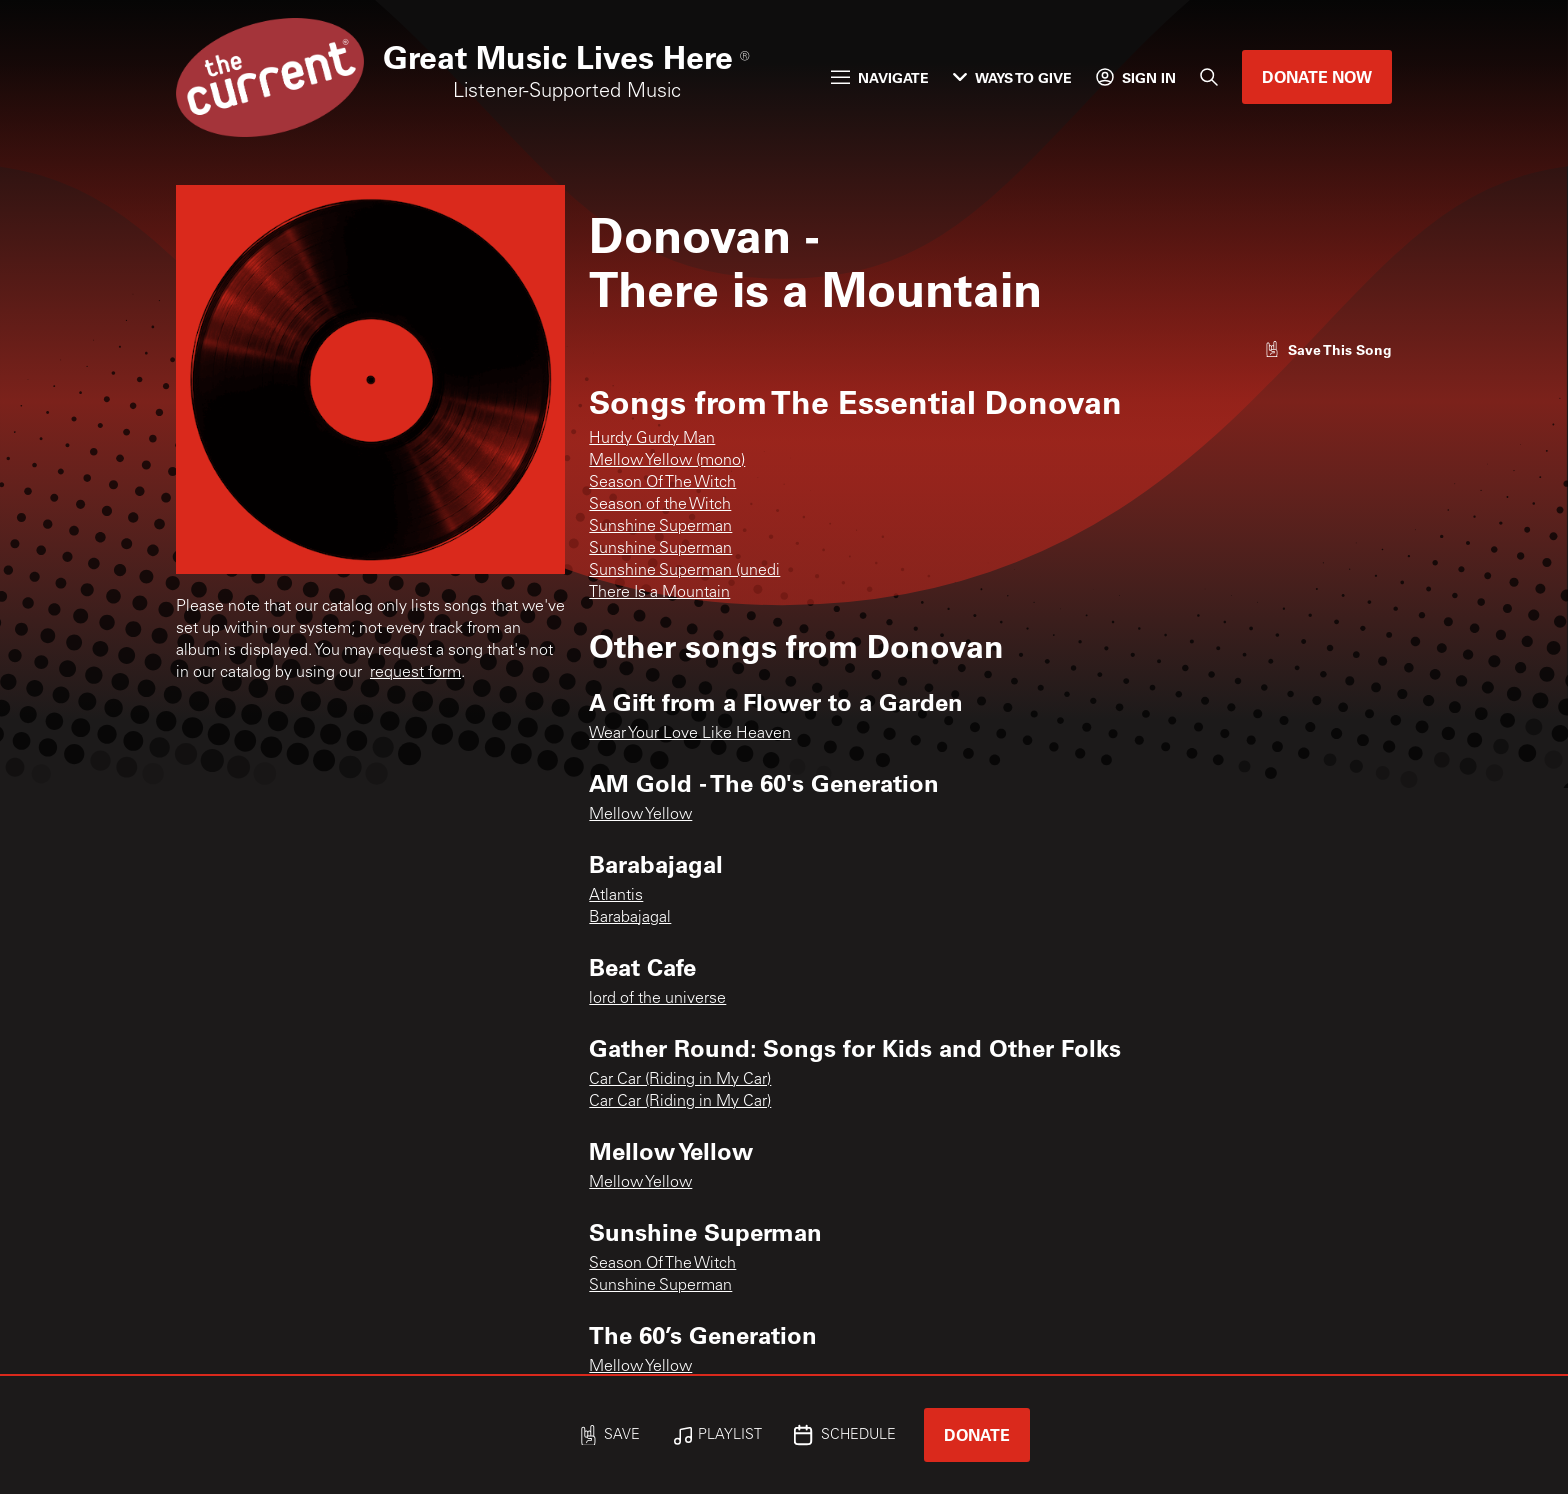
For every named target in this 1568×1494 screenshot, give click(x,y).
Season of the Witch (660, 505)
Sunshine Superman (660, 527)
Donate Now (1317, 76)
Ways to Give (1012, 77)
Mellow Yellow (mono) (667, 461)
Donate (977, 1434)
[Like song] (1328, 349)
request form (415, 673)
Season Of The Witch (662, 483)
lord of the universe (657, 999)
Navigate (880, 77)
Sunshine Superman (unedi (684, 571)
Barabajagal (630, 918)
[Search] (1209, 77)
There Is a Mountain (659, 593)
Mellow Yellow (640, 815)
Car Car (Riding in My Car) (680, 1080)
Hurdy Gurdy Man (652, 439)
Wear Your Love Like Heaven (690, 734)
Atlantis (616, 896)
